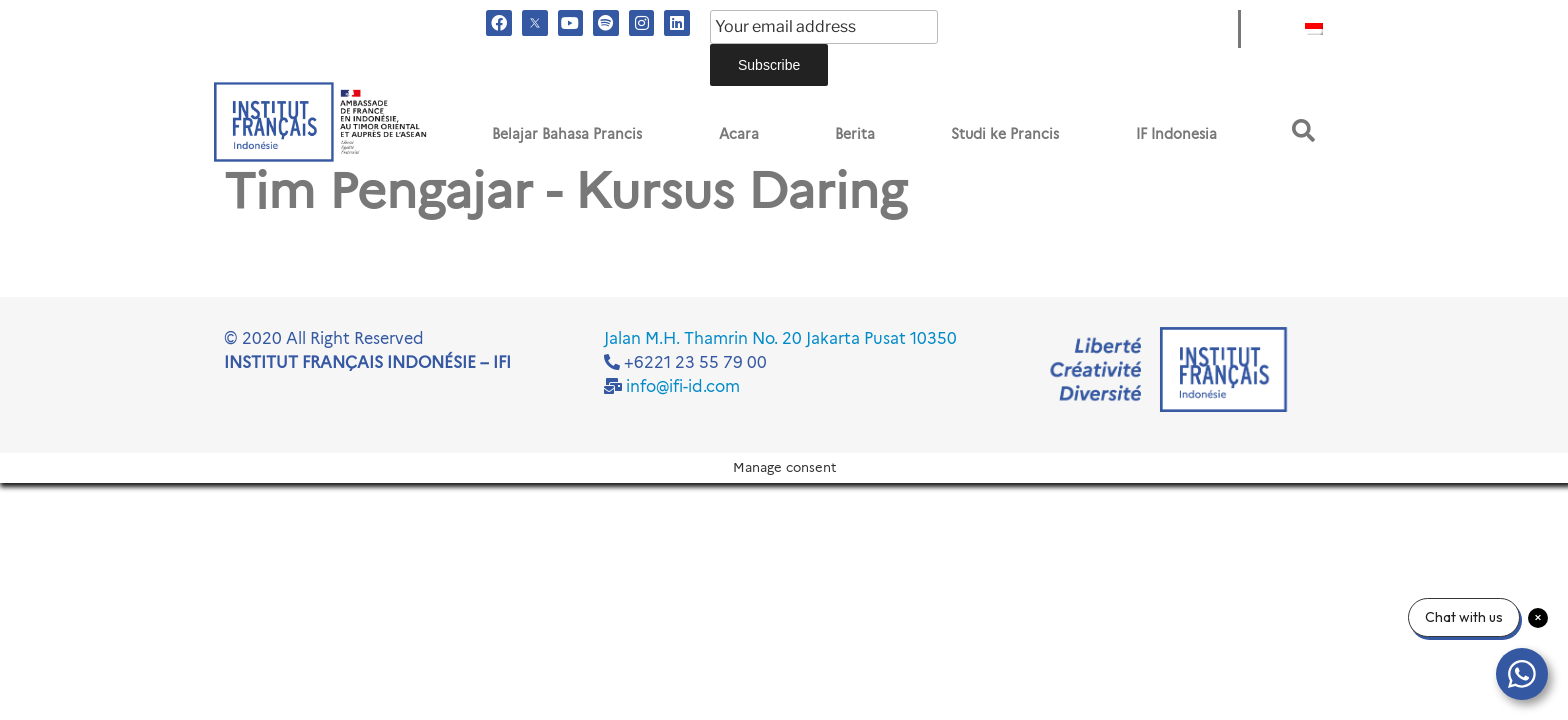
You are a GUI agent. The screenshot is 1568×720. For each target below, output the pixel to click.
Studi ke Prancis (1005, 134)
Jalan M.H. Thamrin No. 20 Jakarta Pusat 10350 (780, 338)
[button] (1303, 130)
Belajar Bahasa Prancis (567, 134)
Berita (855, 134)
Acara (739, 134)
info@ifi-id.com (683, 386)
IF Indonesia (1176, 134)
